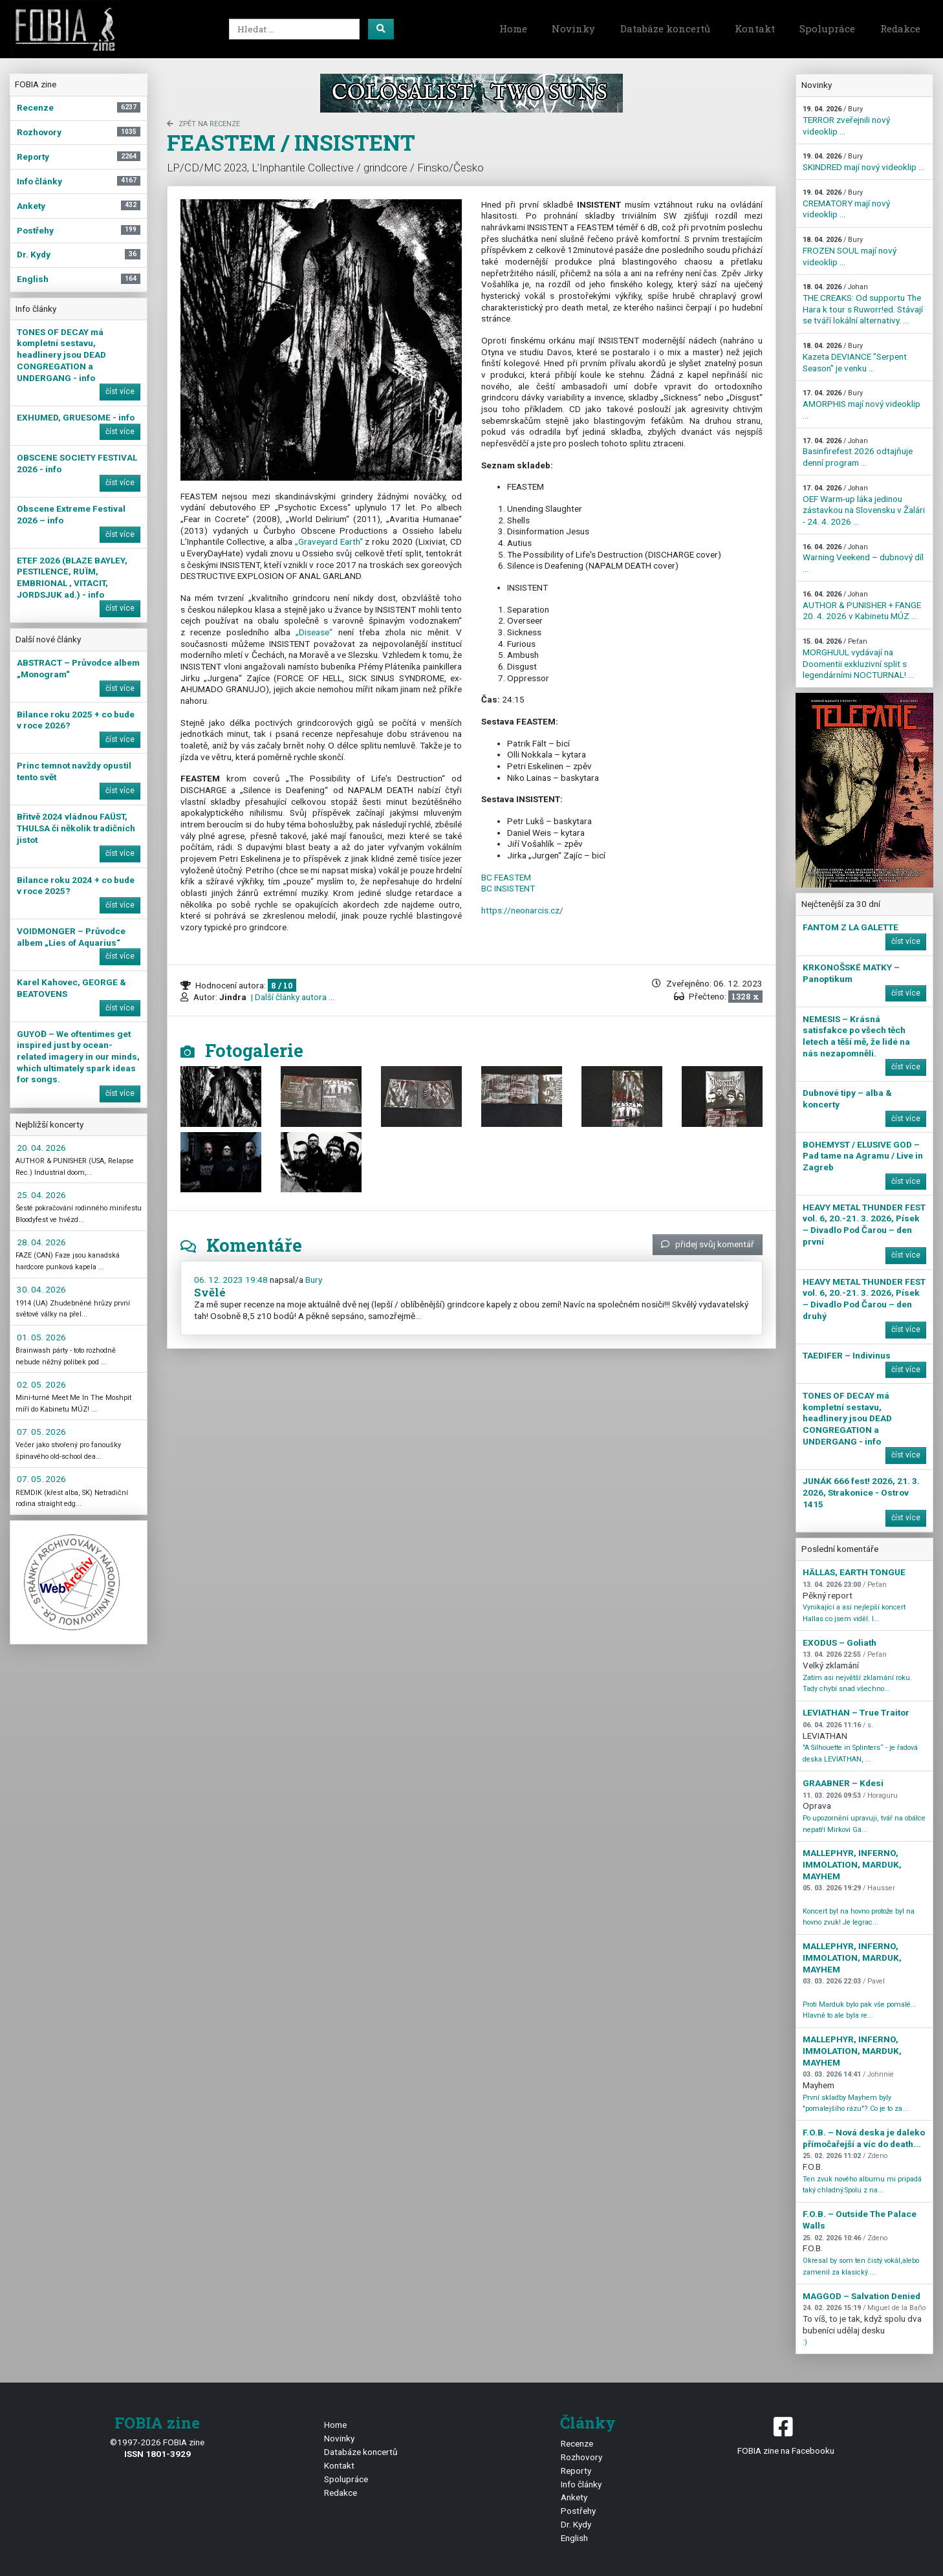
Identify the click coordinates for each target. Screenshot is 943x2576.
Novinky (573, 28)
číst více (120, 391)
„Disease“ (314, 632)
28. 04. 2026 (41, 1242)
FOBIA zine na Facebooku (786, 2435)
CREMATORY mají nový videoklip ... (846, 203)
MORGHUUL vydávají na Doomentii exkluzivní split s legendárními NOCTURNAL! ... (858, 658)
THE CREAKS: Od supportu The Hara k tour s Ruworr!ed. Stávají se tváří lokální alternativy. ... (863, 304)
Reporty (576, 2470)
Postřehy (578, 2510)
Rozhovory (581, 2457)
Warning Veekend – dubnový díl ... (863, 558)
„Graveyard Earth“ (329, 541)
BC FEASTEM (506, 877)
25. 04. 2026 (41, 1195)
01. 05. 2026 (41, 1337)
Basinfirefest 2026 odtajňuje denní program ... (858, 452)
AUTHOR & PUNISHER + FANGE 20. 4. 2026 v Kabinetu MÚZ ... (862, 605)
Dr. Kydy (576, 2524)
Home (513, 28)
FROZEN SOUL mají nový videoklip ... (849, 251)
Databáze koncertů (665, 28)
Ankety (574, 2497)
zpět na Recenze (203, 124)
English (574, 2538)
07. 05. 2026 (41, 1431)
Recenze (577, 2443)
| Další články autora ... (291, 997)
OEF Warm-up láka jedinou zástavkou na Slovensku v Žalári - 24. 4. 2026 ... (864, 505)
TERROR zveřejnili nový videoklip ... (846, 120)
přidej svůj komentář (707, 1244)
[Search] (294, 29)
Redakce (900, 28)
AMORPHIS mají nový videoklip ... (861, 404)
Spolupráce (827, 28)
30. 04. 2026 (41, 1289)
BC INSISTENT (508, 888)
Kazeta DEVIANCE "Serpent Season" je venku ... (855, 357)
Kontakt (755, 28)
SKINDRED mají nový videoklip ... (863, 162)
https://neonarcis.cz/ (522, 910)
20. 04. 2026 (41, 1147)
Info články (581, 2484)
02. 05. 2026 (41, 1384)
